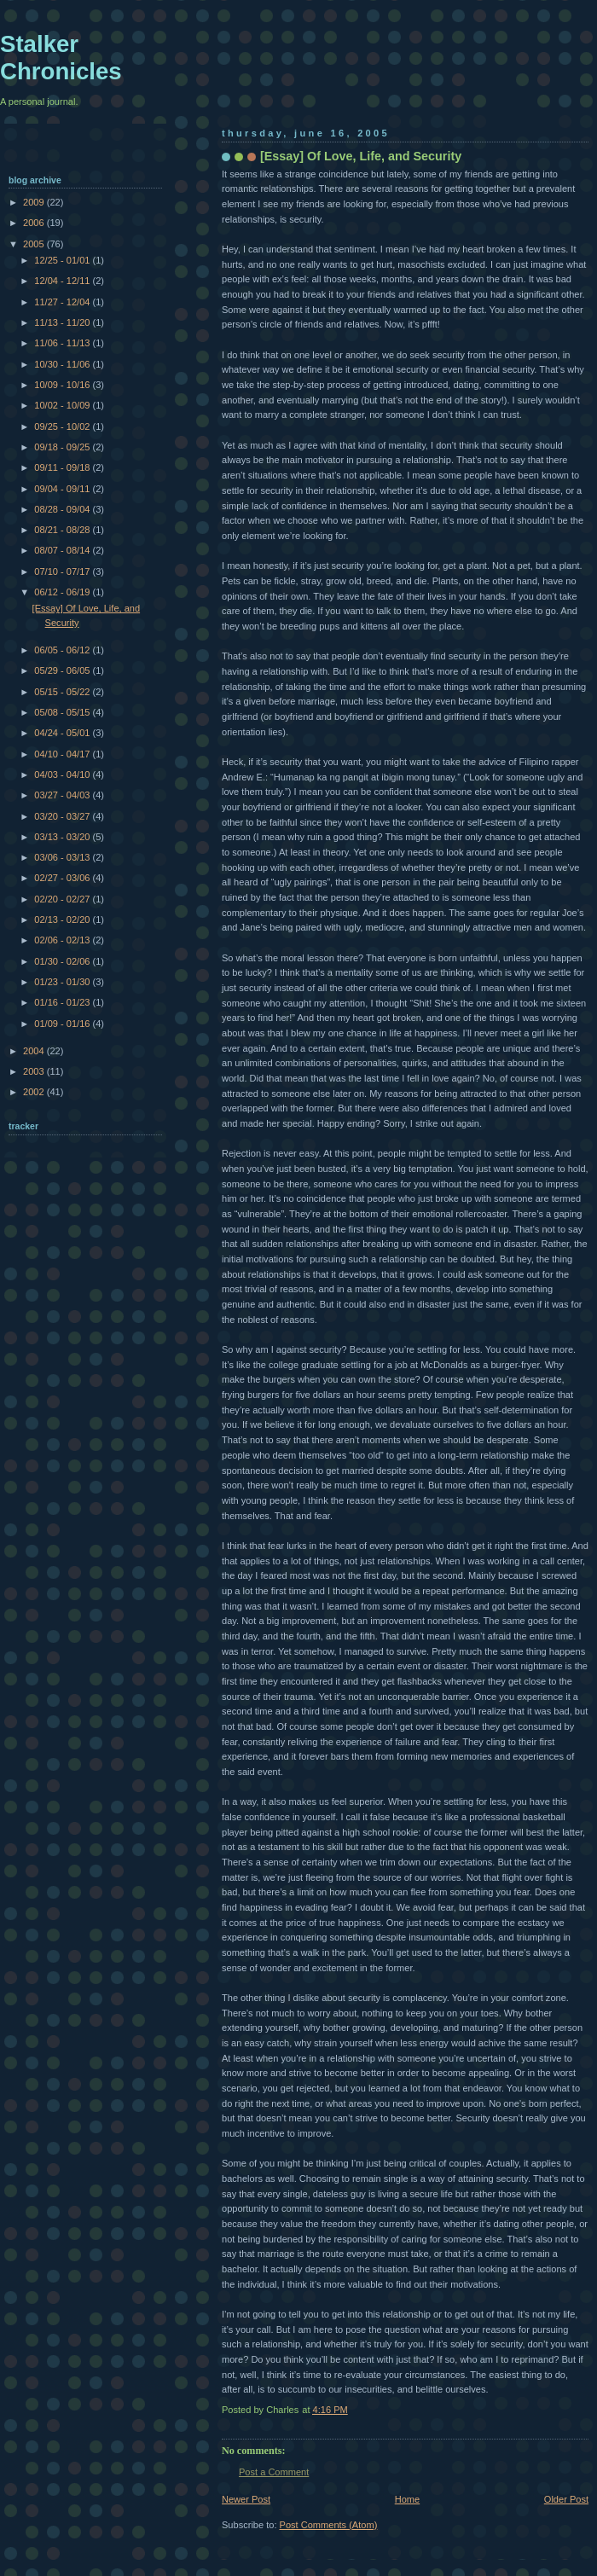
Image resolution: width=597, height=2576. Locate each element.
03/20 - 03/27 (63, 816)
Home (407, 2499)
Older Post (566, 2499)
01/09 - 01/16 (63, 1023)
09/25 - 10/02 (63, 426)
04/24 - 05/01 (63, 733)
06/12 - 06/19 (63, 592)
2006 (35, 223)
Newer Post (246, 2499)
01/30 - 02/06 (63, 961)
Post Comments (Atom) (329, 2525)
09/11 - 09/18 (63, 467)
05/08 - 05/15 (63, 712)
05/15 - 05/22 (63, 692)
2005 (35, 244)
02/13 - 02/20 (63, 919)
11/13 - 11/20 (63, 322)
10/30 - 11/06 (63, 364)
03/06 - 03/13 (63, 857)
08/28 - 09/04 (63, 509)
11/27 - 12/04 (63, 302)
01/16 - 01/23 (63, 1002)
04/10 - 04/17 (63, 754)
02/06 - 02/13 (63, 940)
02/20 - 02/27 (63, 899)
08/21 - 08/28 (63, 530)
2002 (35, 1092)
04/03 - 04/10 (63, 774)
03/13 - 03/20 (63, 837)
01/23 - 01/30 (63, 982)
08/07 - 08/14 (63, 550)
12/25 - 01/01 (63, 260)
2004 (35, 1051)
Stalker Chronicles (61, 57)
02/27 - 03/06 (63, 878)
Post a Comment (274, 2472)
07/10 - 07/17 (63, 571)
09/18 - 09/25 (63, 447)
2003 (35, 1071)
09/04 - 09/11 (63, 489)
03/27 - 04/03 (63, 795)
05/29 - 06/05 (63, 670)
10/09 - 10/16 (63, 385)
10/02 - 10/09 (63, 405)
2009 (35, 202)
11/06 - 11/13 (63, 343)
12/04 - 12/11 (63, 281)
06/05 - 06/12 (63, 650)
